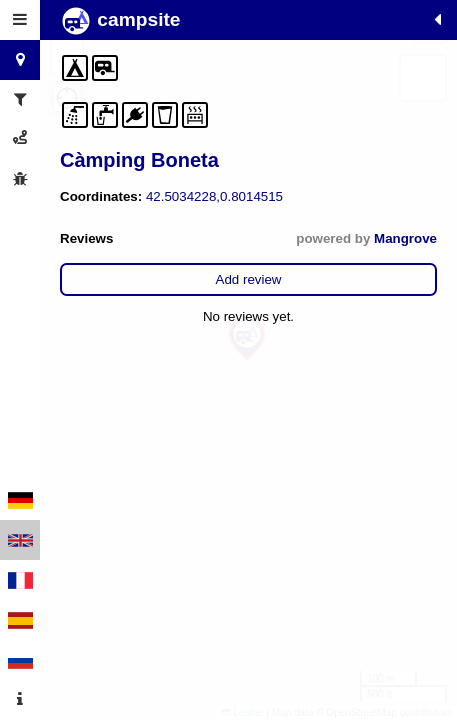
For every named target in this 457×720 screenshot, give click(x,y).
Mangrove (405, 238)
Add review (249, 279)
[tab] (20, 20)
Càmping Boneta (139, 160)
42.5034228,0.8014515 (214, 196)
